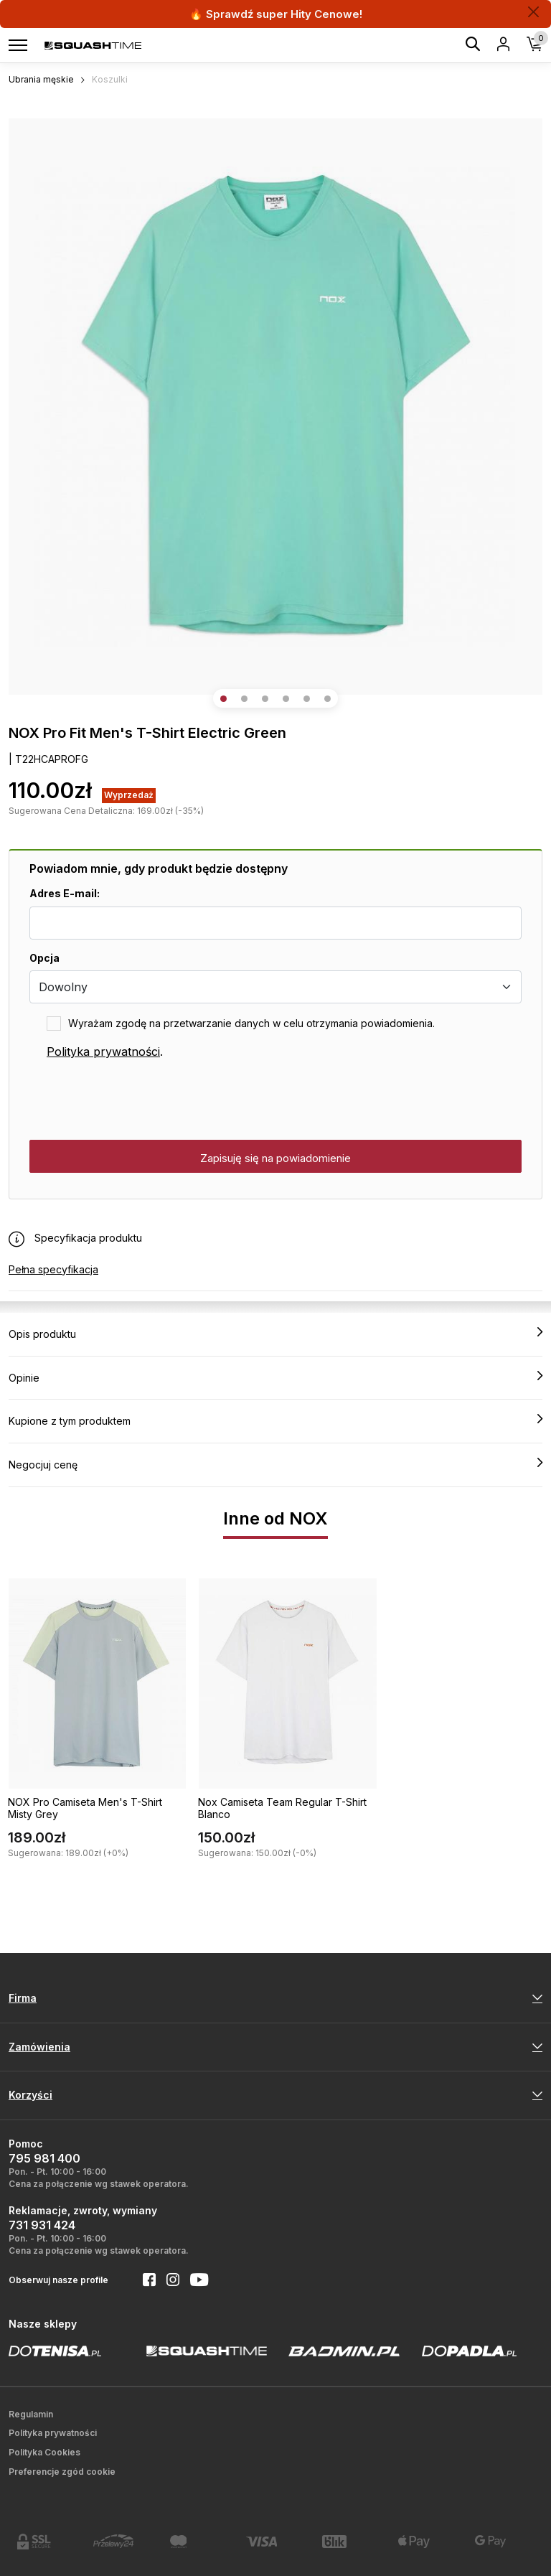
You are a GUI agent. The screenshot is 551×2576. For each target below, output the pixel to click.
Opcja (44, 958)
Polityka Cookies (44, 2452)
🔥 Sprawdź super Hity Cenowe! (275, 14)
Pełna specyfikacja (53, 1269)
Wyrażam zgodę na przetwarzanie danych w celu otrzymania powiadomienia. (251, 1023)
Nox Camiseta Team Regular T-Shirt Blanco (282, 1808)
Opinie (275, 1377)
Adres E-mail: (64, 893)
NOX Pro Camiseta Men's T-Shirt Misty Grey (85, 1808)
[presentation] (138, 1100)
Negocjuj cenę (275, 1464)
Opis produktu (275, 1333)
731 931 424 (42, 2225)
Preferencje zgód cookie (62, 2471)
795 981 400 (44, 2158)
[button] (223, 698)
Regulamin (31, 2414)
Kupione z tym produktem (275, 1420)
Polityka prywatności (103, 1051)
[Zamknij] (533, 12)
